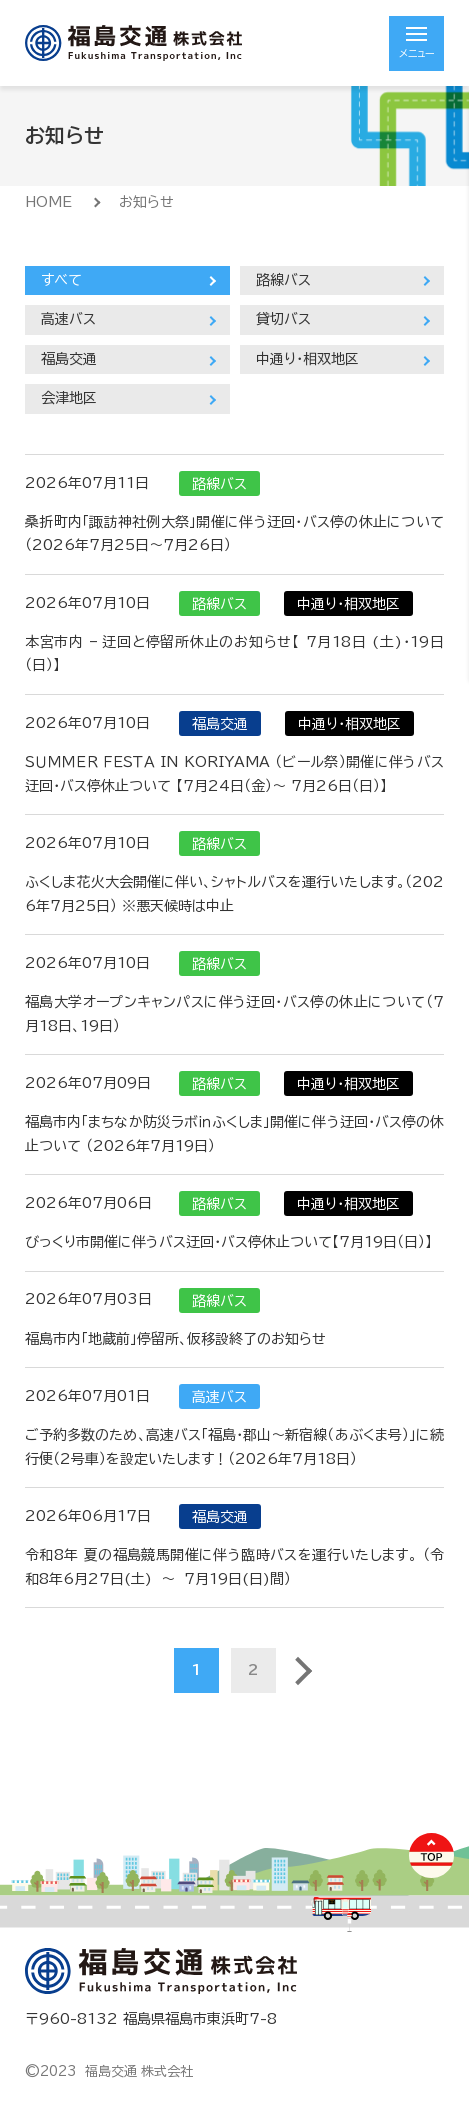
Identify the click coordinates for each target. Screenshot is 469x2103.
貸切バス (283, 319)
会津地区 (69, 398)
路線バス (283, 280)
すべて (61, 280)
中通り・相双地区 (307, 359)
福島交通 (69, 359)
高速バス (68, 319)
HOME (48, 202)
